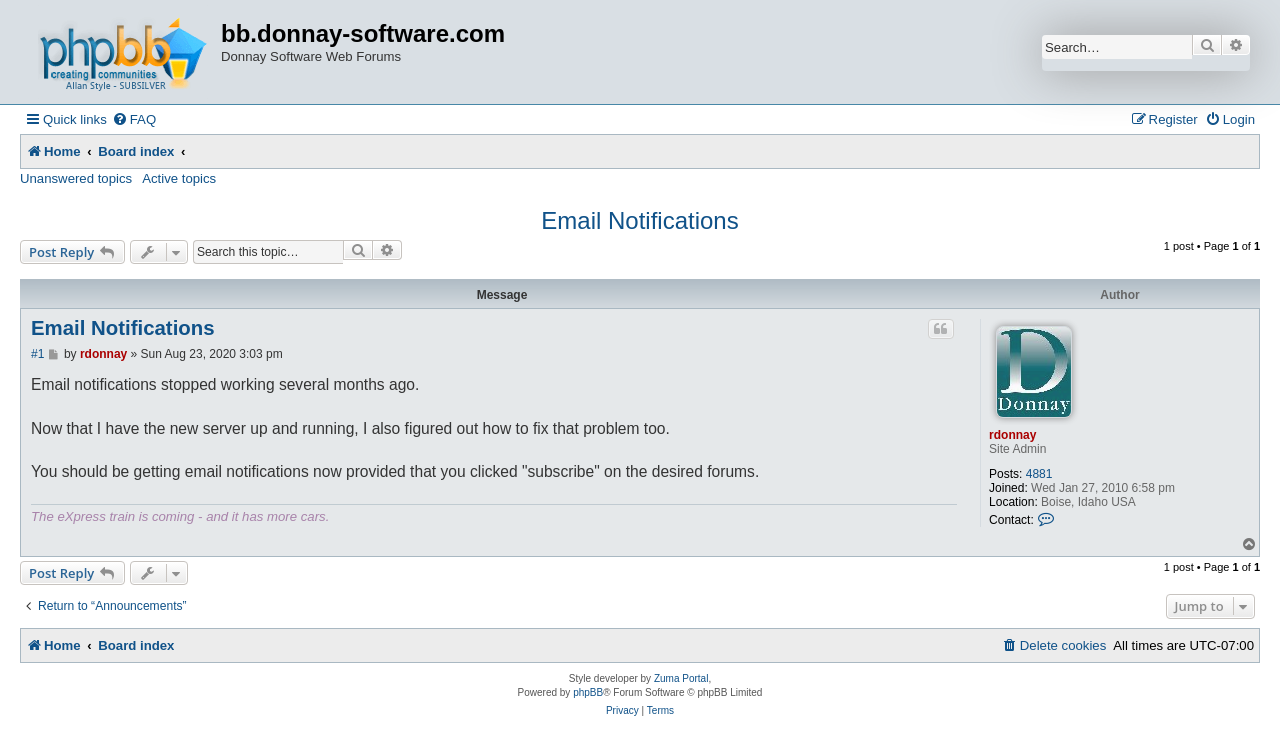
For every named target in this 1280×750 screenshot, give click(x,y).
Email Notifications (639, 220)
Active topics (179, 178)
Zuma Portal (681, 678)
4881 (1039, 474)
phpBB (588, 692)
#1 (37, 354)
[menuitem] (134, 119)
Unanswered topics (76, 178)
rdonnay (1012, 435)
